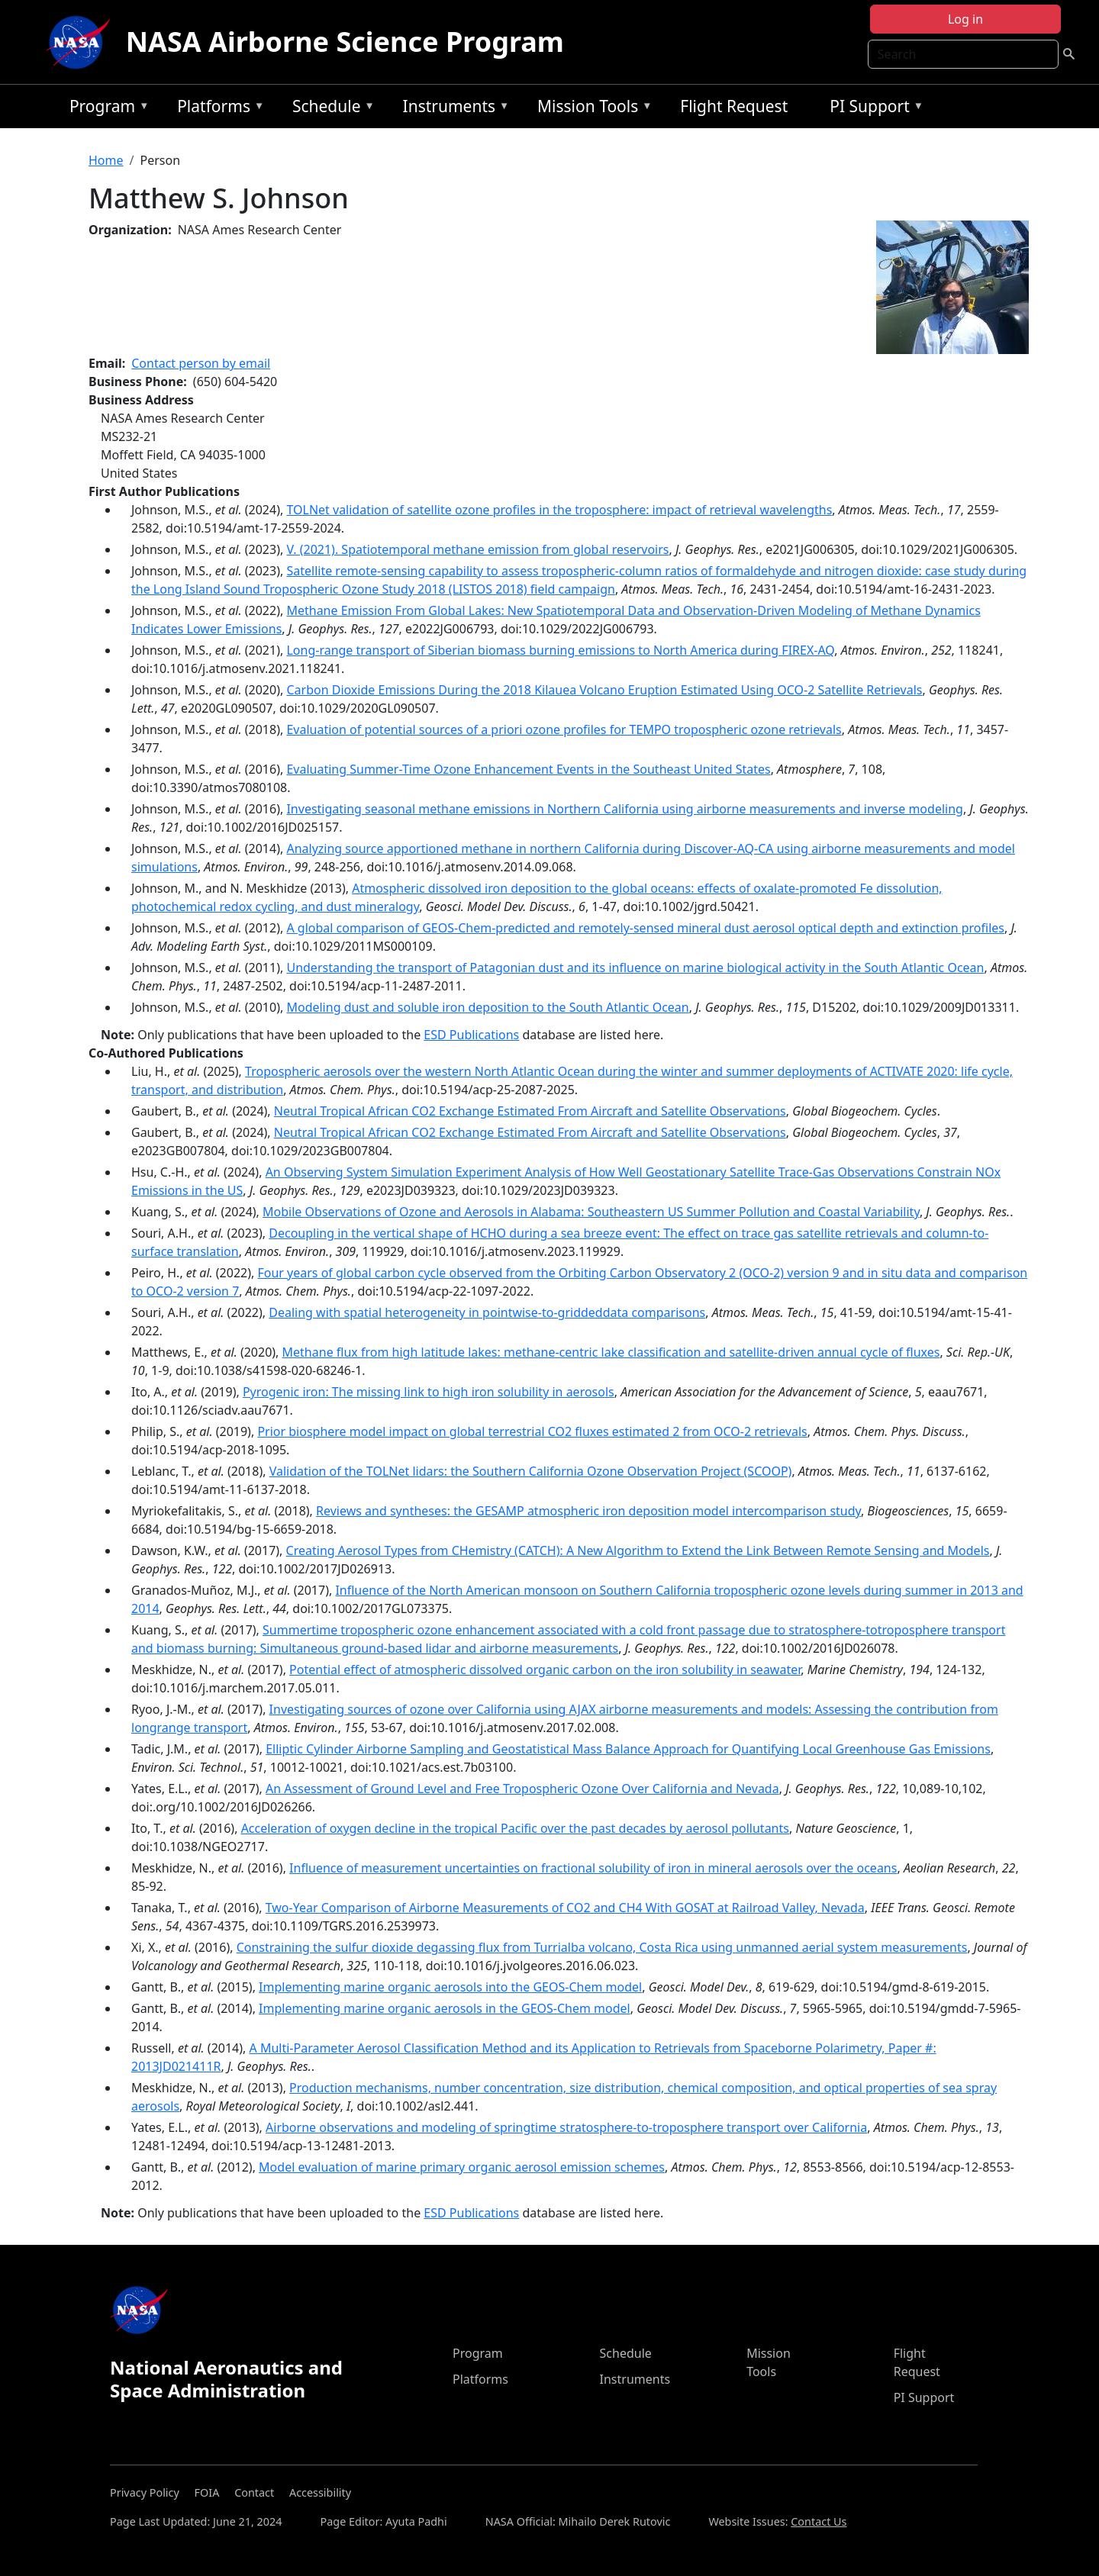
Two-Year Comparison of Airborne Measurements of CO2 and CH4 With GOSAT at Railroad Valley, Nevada (565, 1907)
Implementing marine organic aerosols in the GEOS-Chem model (444, 2008)
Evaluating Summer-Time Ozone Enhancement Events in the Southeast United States (528, 769)
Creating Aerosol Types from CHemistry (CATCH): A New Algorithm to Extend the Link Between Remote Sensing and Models (638, 1550)
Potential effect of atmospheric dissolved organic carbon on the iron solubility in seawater (545, 1669)
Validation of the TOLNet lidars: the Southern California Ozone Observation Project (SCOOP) (530, 1471)
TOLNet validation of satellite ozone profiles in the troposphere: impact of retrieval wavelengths (559, 509)
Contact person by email (200, 363)
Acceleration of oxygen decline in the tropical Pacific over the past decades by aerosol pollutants (515, 1828)
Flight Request (734, 106)
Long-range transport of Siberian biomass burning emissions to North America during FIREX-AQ (560, 650)
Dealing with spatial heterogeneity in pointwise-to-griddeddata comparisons (487, 1312)
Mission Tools (591, 108)
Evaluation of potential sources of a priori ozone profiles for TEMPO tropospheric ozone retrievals (563, 729)
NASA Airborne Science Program (345, 41)
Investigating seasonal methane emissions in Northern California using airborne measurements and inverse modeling (624, 808)
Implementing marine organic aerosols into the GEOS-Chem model (450, 1987)
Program (106, 108)
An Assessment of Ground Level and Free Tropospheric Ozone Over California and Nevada (522, 1788)
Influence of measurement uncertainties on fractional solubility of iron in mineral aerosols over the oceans (593, 1868)
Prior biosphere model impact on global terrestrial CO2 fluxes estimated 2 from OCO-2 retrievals (532, 1431)
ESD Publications (471, 1034)
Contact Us (818, 2521)
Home (106, 160)
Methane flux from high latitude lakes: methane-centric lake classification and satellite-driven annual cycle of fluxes (611, 1352)
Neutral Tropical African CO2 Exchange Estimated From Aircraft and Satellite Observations (530, 1111)
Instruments (452, 108)
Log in (965, 19)
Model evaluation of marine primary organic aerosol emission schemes (462, 2167)
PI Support (872, 108)
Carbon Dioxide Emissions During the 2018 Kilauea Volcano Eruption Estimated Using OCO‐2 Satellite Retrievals (604, 689)
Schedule (330, 108)
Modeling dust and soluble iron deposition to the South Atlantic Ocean (487, 1007)
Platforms (216, 108)
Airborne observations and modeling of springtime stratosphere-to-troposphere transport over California (566, 2127)
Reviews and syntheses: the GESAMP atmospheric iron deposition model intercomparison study (588, 1510)
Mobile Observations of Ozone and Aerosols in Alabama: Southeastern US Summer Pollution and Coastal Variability (591, 1211)
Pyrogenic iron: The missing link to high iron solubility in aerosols (428, 1391)
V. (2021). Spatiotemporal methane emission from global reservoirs (477, 549)
